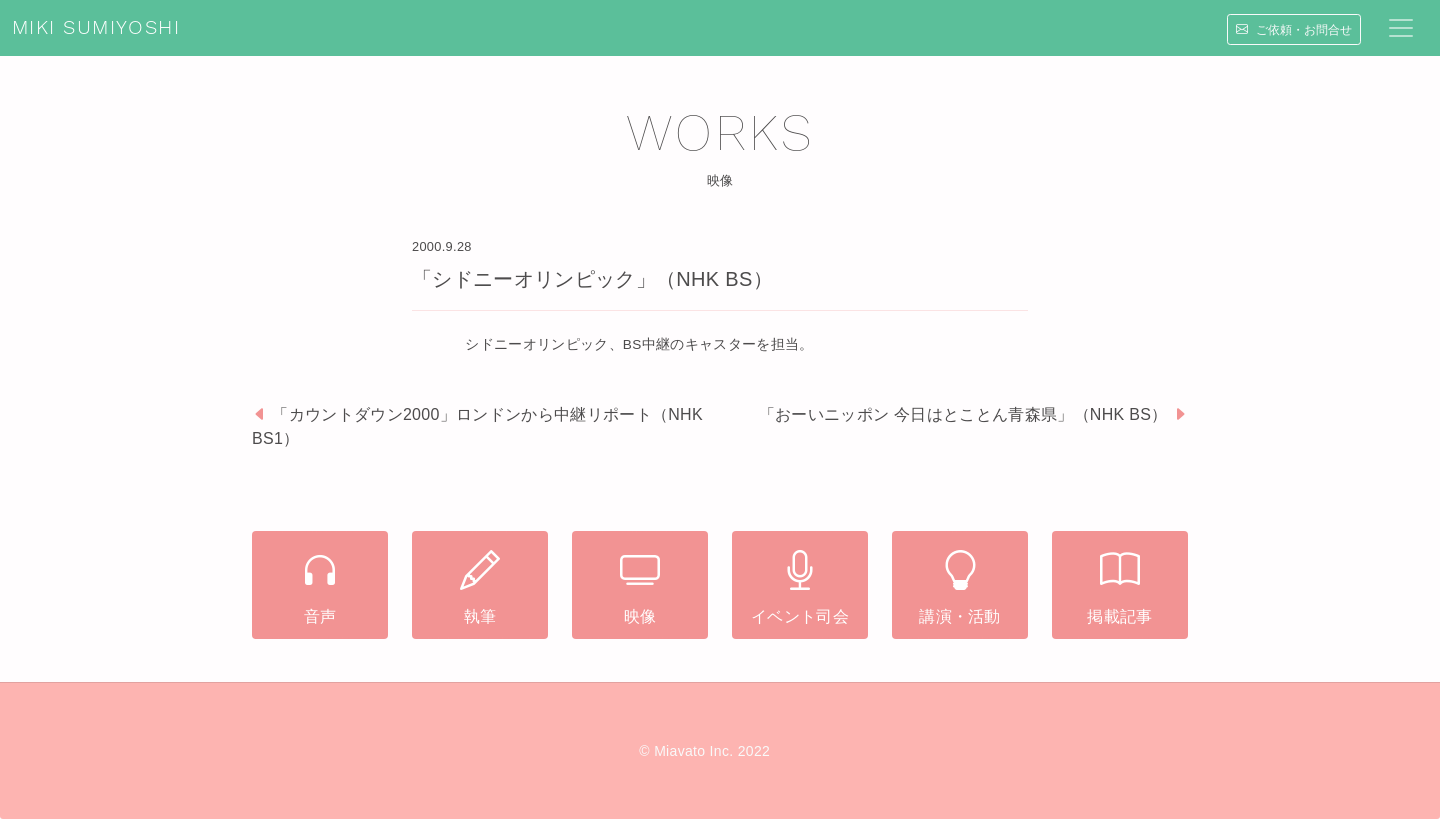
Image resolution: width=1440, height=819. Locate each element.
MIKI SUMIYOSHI (96, 28)
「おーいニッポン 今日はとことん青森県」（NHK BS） (963, 414)
